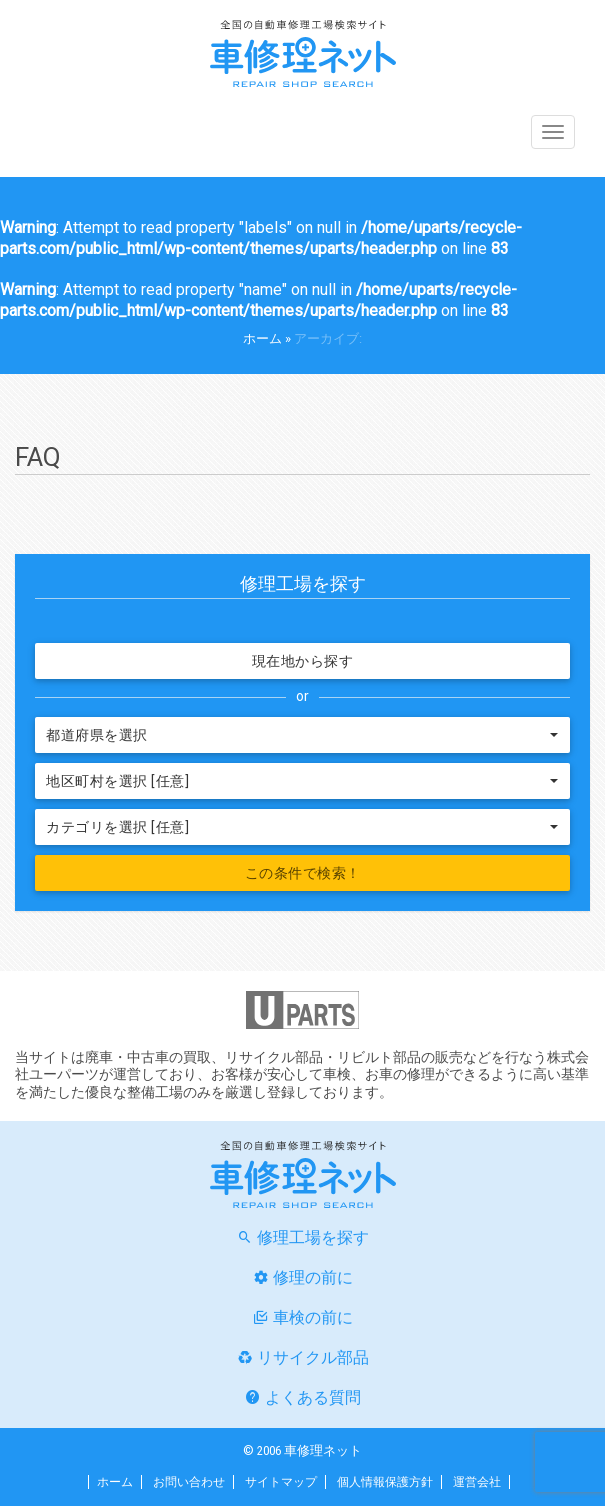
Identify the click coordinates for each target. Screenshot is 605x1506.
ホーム (262, 338)
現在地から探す (303, 661)
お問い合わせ (189, 1482)
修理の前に (313, 1277)
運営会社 (477, 1482)
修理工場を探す (313, 1237)
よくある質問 (313, 1397)
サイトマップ (281, 1482)
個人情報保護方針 (385, 1482)
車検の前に (313, 1317)
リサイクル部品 (313, 1357)
